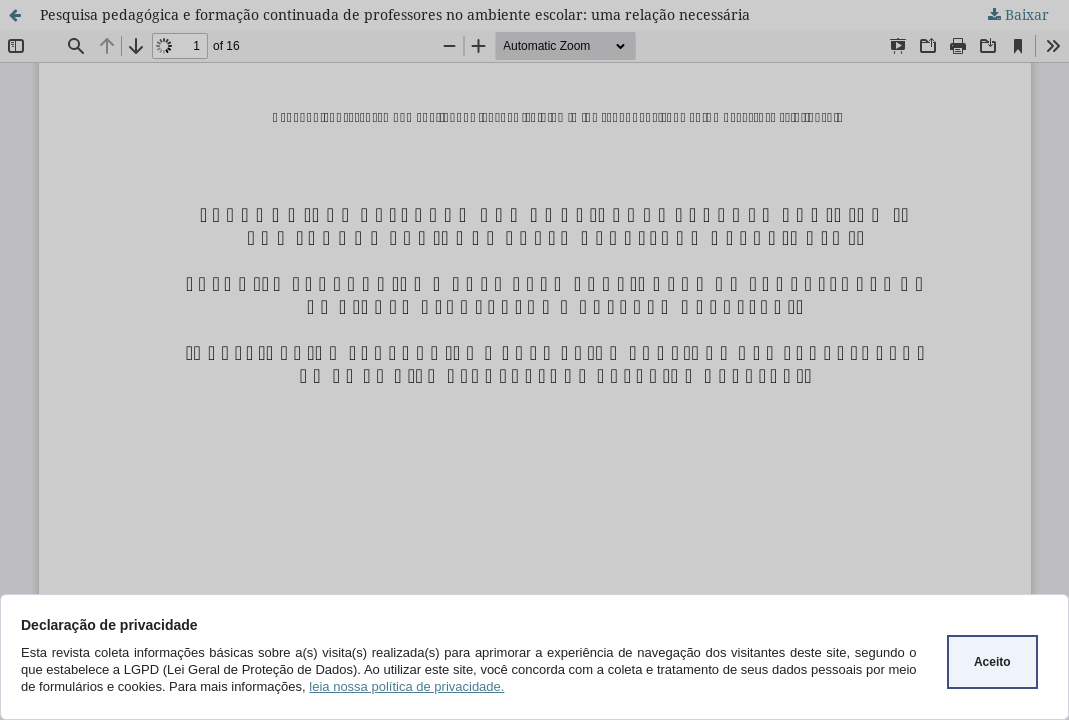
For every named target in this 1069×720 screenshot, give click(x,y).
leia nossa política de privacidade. (406, 686)
